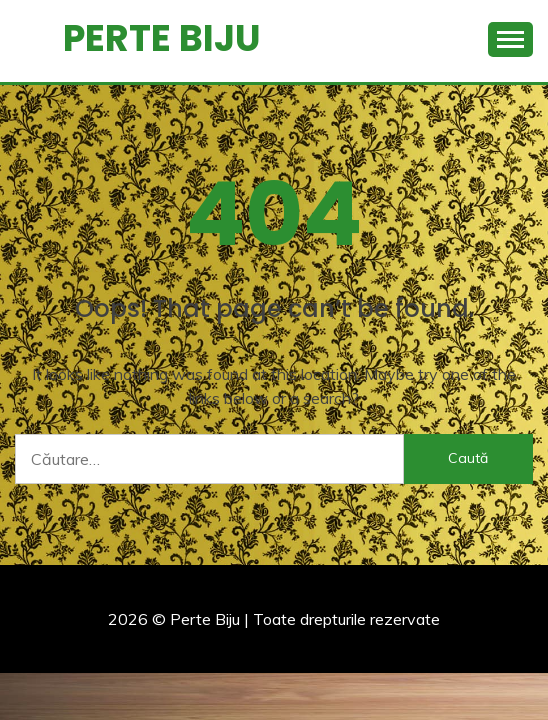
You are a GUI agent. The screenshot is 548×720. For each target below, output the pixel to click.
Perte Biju (162, 38)
